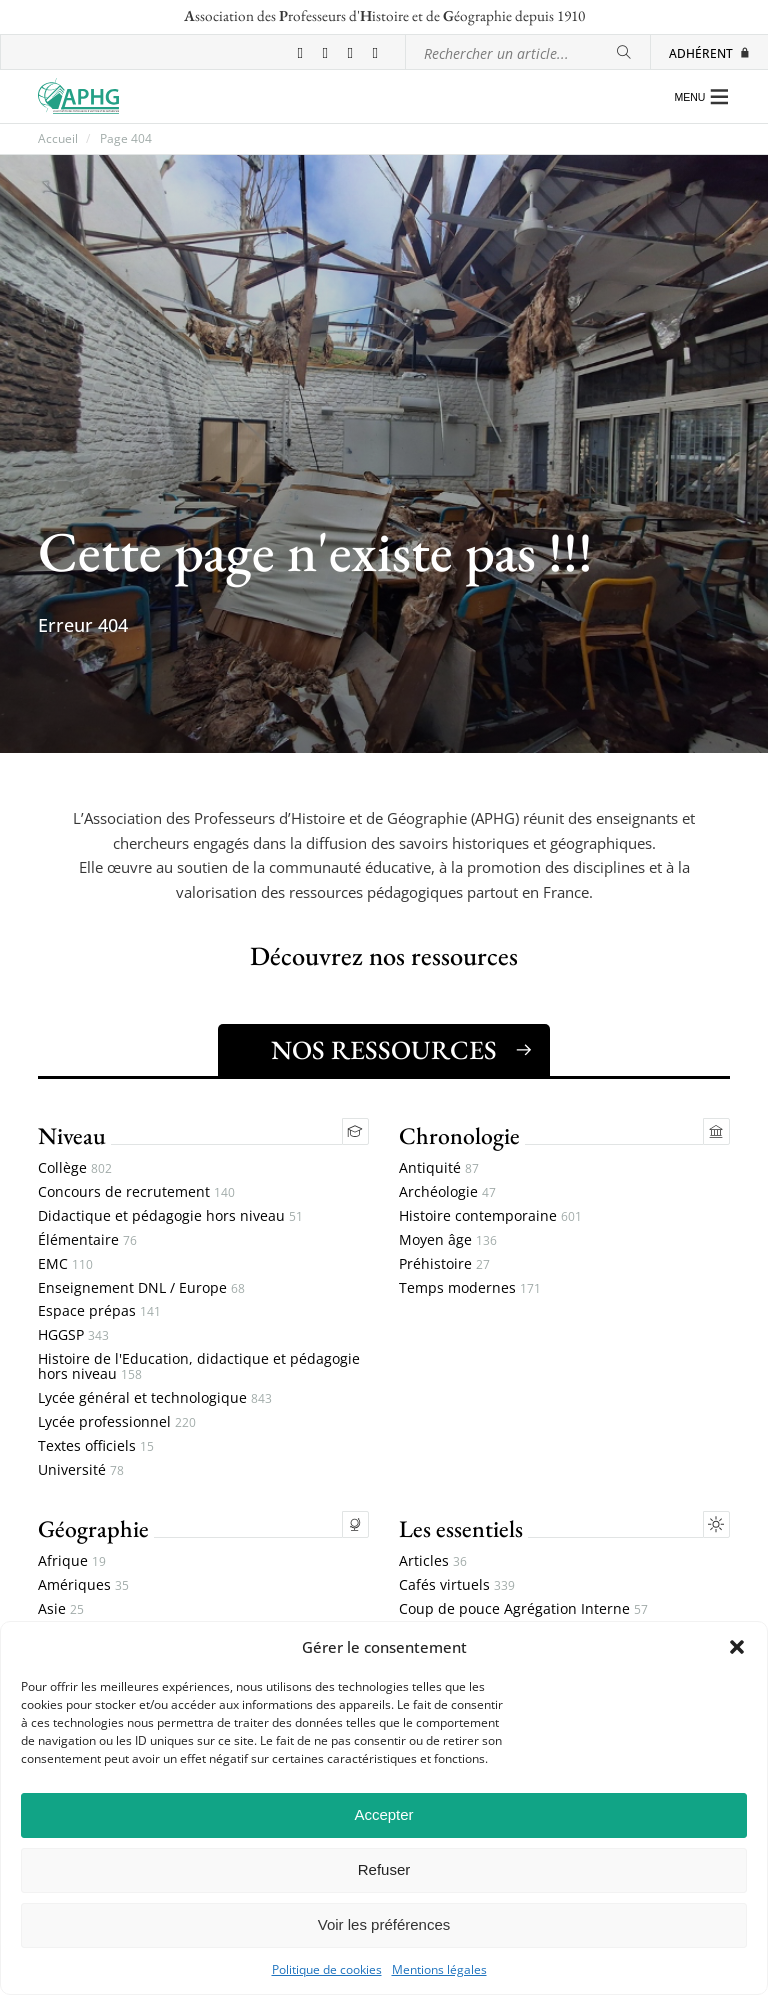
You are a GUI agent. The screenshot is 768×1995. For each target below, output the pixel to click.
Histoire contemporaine (490, 1216)
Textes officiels (96, 1446)
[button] (737, 1647)
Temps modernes (470, 1288)
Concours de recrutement (136, 1192)
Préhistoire (444, 1264)
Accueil (58, 139)
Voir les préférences (384, 1924)
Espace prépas (99, 1311)
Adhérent (710, 53)
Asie (61, 1609)
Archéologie (447, 1192)
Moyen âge (448, 1240)
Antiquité (439, 1168)
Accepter (383, 1814)
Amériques (83, 1585)
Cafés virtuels (457, 1585)
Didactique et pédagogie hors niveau (170, 1216)
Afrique (72, 1561)
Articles (433, 1561)
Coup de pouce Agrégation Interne (523, 1609)
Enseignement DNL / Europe (141, 1288)
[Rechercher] (624, 52)
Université (81, 1470)
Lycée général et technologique (155, 1398)
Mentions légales (439, 1970)
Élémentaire (87, 1240)
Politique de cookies (327, 1970)
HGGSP (73, 1335)
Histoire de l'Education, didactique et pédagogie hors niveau (199, 1367)
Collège (75, 1168)
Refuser (384, 1869)
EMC (65, 1264)
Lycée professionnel (117, 1422)
